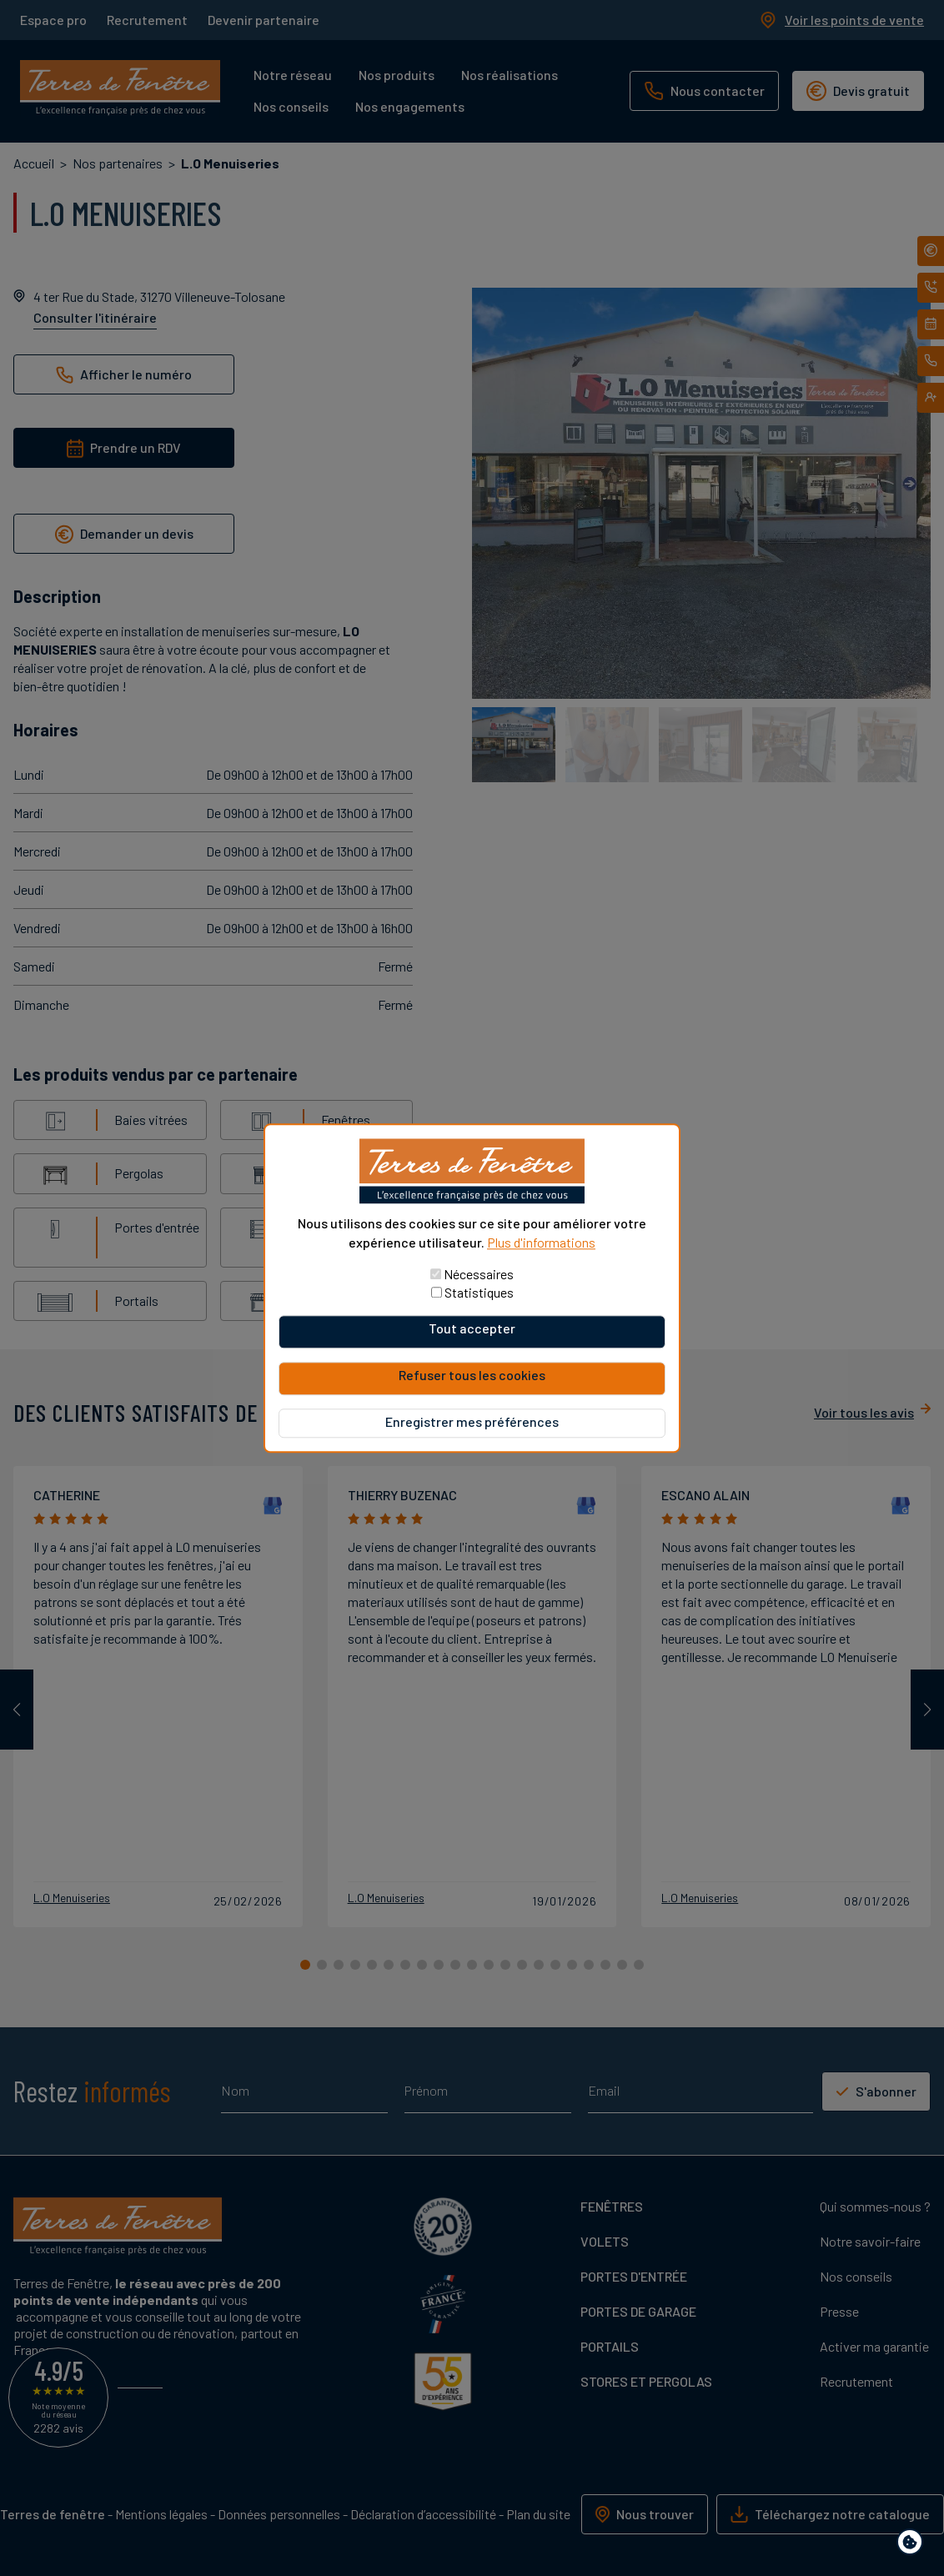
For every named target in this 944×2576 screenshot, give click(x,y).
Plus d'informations (541, 1242)
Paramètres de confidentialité (913, 2544)
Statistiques (479, 1292)
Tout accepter (472, 1328)
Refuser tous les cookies (472, 1375)
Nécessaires (479, 1274)
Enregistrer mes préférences (472, 1421)
